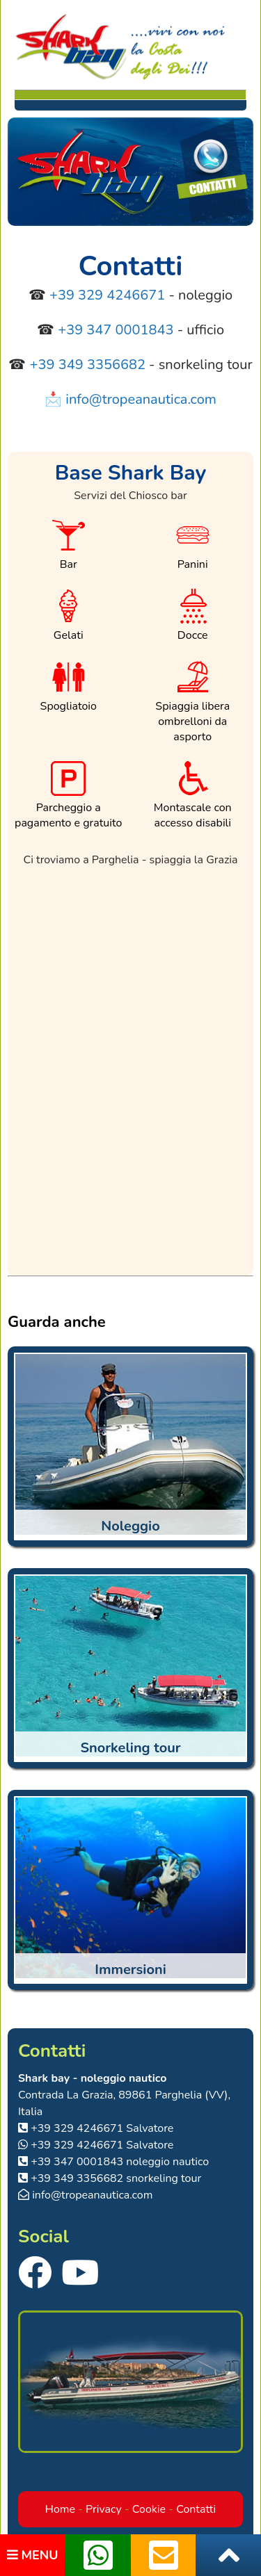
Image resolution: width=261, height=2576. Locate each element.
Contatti (196, 2509)
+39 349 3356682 (87, 364)
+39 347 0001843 (115, 329)
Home (60, 2509)
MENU (32, 2555)
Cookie (149, 2509)
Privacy (104, 2509)
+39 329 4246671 (107, 295)
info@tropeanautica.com (140, 399)
